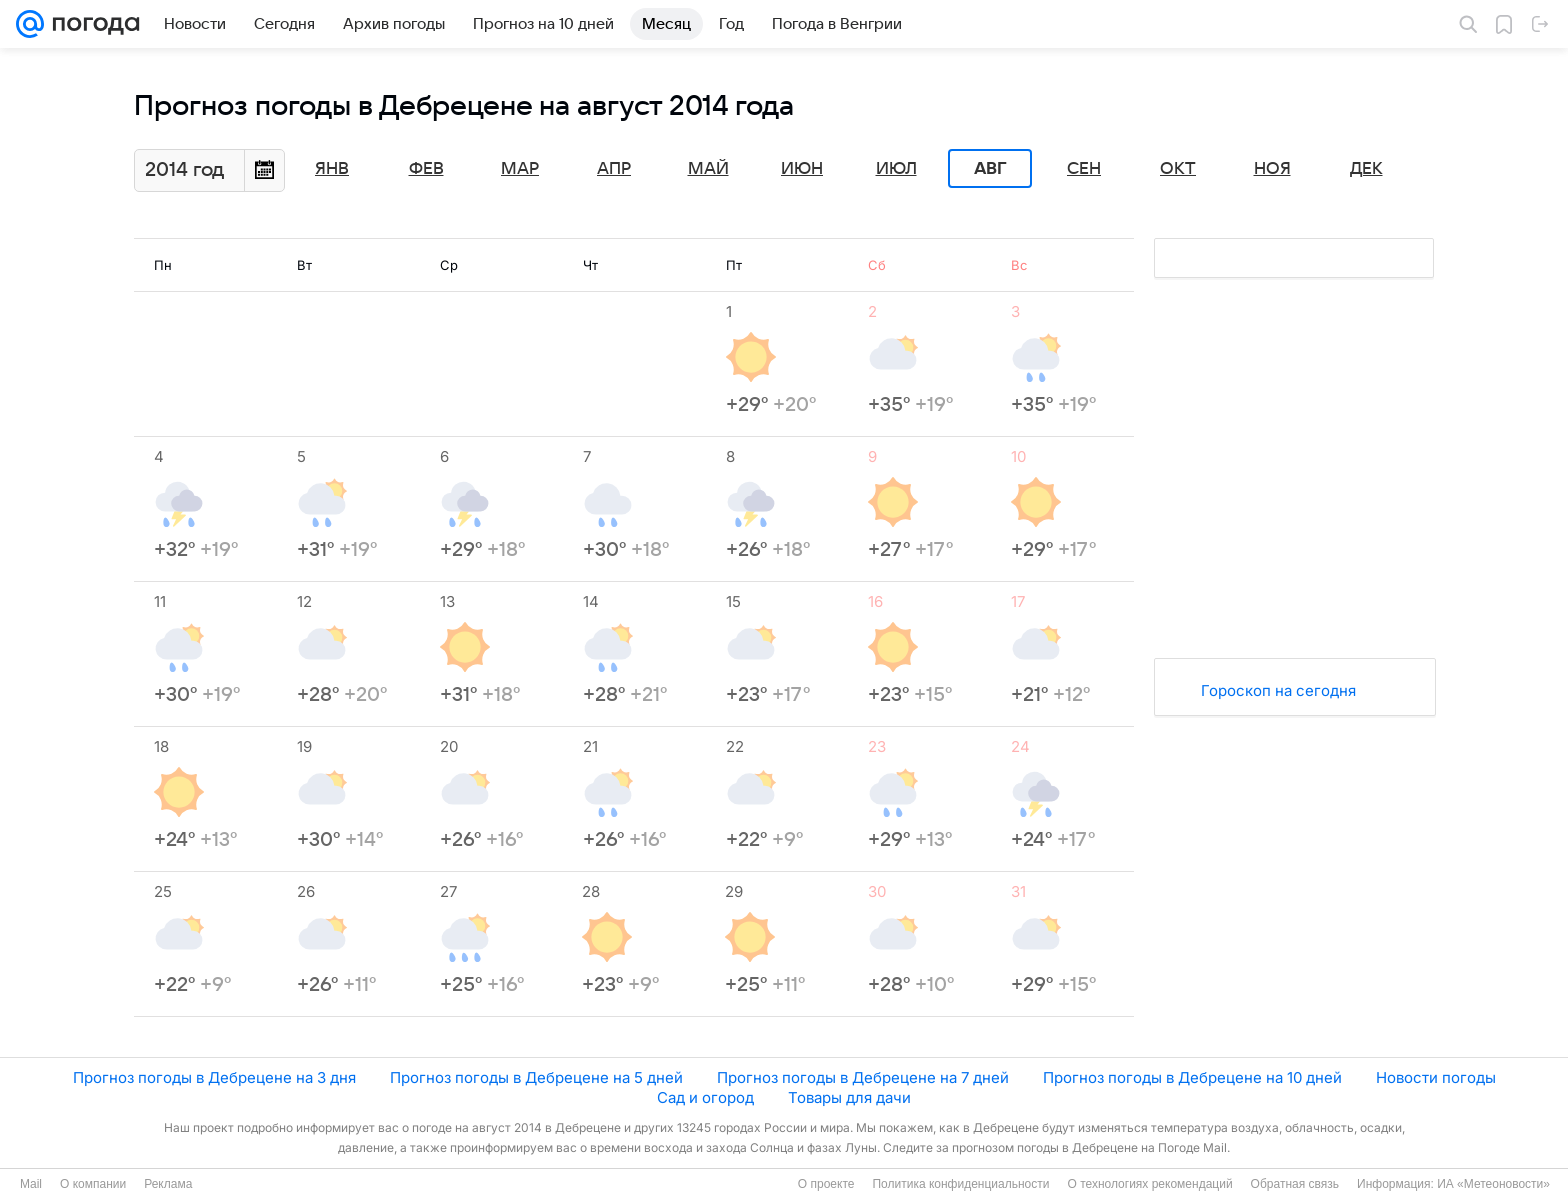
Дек (1366, 169)
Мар (520, 169)
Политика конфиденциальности (960, 1184)
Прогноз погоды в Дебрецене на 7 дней (863, 1077)
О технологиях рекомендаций (1149, 1184)
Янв (332, 169)
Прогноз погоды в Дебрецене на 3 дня (214, 1077)
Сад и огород (705, 1097)
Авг (990, 169)
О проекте (826, 1184)
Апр (614, 169)
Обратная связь (1295, 1184)
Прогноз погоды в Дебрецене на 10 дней (1192, 1077)
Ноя (1272, 169)
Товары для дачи (849, 1097)
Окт (1178, 169)
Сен (1084, 169)
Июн (802, 169)
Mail (31, 1184)
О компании (93, 1184)
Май (708, 169)
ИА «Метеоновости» (1493, 1184)
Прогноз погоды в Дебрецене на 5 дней (536, 1077)
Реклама (168, 1184)
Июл (896, 169)
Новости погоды (1436, 1077)
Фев (426, 169)
